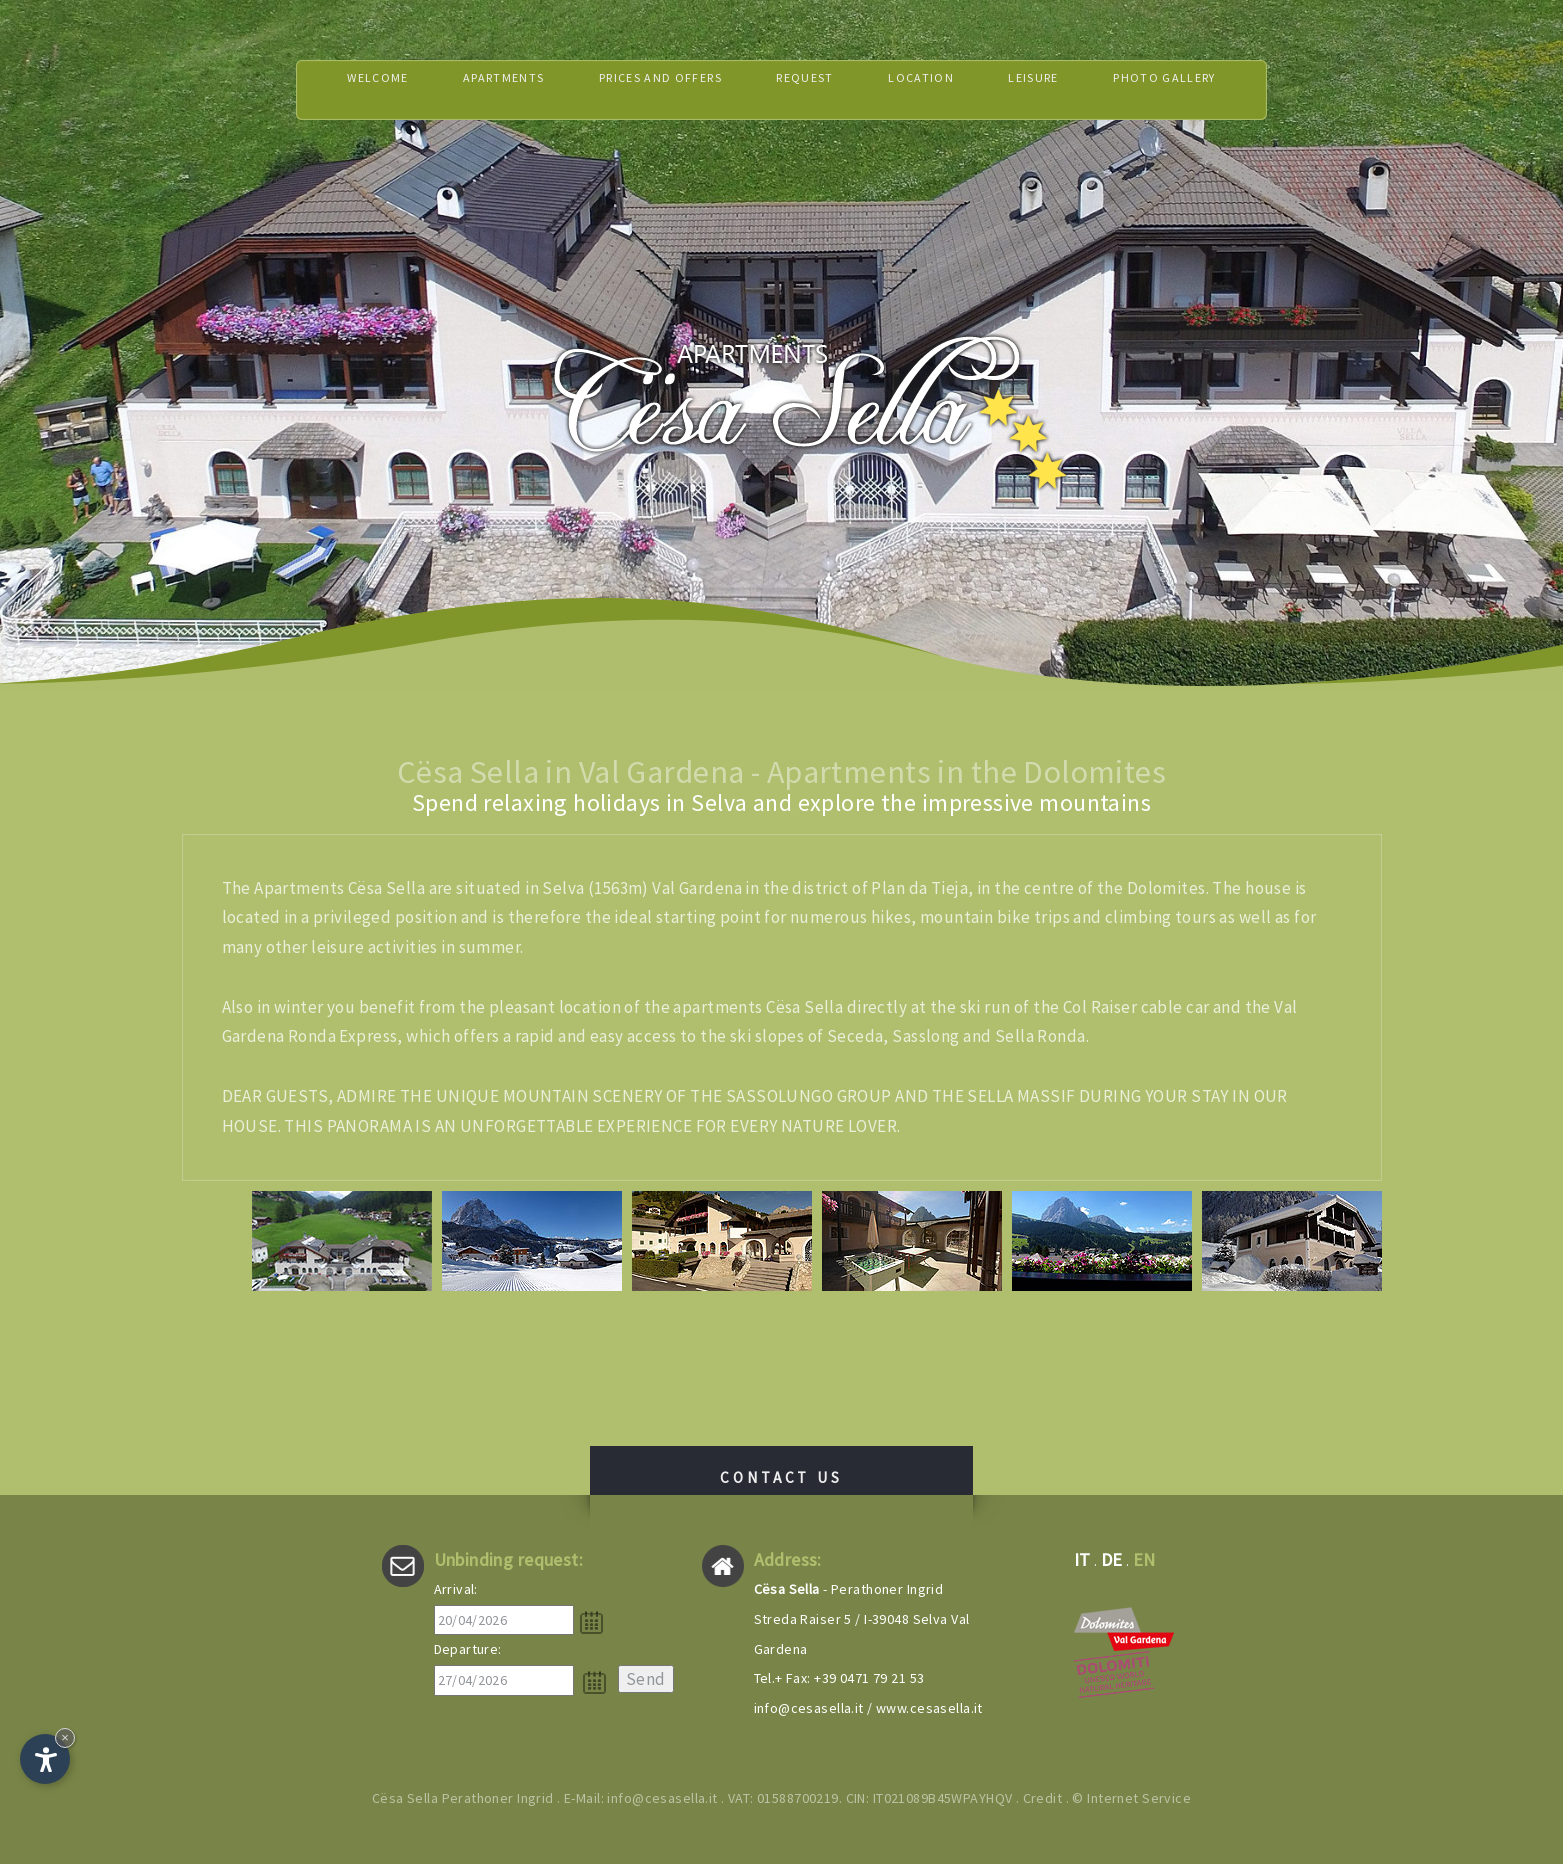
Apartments (467, 89)
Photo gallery (1211, 89)
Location (938, 89)
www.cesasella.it (929, 1708)
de (1112, 1559)
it (1082, 1559)
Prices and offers (645, 89)
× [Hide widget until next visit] (65, 1737)
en (1144, 1559)
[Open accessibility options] (45, 1759)
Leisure (1063, 89)
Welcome (326, 89)
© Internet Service (1131, 1798)
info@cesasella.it (809, 1708)
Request (810, 89)
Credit (1043, 1798)
